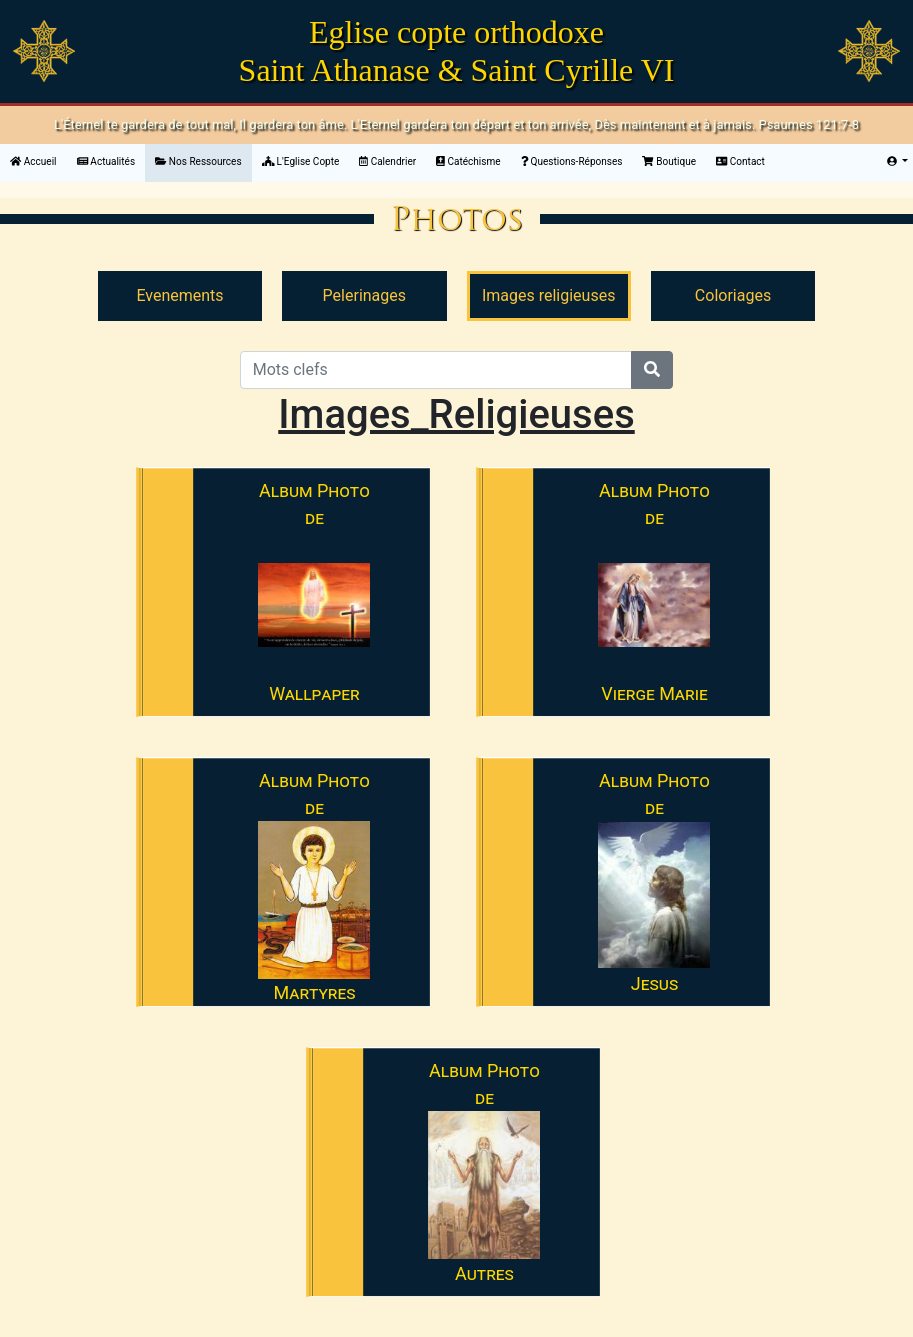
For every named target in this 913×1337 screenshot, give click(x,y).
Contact (740, 161)
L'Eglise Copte (301, 161)
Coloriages (733, 295)
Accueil (38, 160)
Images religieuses (549, 295)
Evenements (179, 295)
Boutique (669, 161)
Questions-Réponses (572, 161)
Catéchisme (468, 161)
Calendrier (387, 161)
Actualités (106, 161)
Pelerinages (364, 295)
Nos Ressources (198, 161)
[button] (897, 161)
